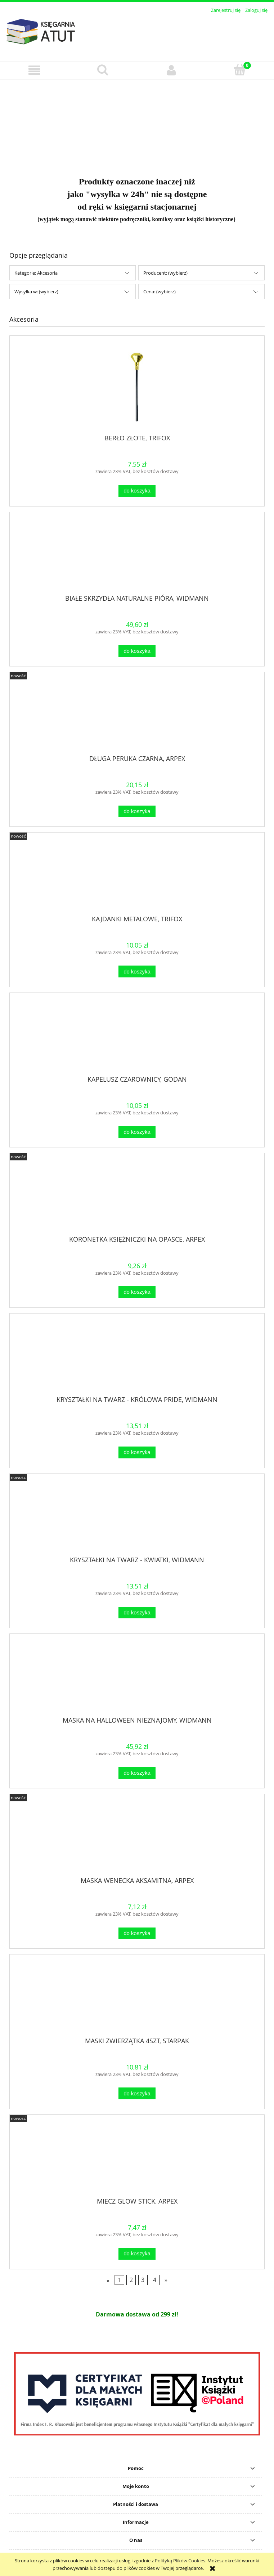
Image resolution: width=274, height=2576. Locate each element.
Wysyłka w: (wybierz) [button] (36, 291)
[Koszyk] (240, 70)
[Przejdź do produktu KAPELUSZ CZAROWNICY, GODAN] (137, 1037)
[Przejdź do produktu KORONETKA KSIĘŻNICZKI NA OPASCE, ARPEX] (137, 1197)
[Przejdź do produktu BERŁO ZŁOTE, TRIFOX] (137, 387)
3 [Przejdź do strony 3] (142, 2280)
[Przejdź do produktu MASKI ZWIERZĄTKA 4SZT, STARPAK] (137, 1998)
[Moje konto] (171, 70)
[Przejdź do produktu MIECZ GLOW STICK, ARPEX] (137, 2159)
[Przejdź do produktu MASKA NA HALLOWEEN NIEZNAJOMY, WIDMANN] (137, 1678)
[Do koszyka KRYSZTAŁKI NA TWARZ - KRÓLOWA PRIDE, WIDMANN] (136, 1452)
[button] (34, 70)
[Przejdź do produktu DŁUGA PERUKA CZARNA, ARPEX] (137, 716)
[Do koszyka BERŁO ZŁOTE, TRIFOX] (136, 491)
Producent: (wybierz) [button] (165, 273)
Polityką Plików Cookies (180, 2560)
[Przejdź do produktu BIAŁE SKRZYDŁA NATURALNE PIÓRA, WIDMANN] (137, 556)
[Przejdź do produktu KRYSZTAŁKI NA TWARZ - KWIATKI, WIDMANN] (137, 1517)
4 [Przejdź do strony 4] (154, 2280)
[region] (137, 123)
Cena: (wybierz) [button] (159, 291)
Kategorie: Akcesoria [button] (36, 273)
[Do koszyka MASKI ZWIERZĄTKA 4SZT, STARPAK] (136, 2093)
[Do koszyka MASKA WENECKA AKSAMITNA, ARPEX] (136, 1933)
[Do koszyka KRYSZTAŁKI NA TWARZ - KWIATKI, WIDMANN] (136, 1613)
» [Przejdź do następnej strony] (166, 2280)
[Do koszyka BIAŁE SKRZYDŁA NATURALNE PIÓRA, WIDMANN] (136, 651)
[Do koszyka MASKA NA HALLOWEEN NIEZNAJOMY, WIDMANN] (136, 1773)
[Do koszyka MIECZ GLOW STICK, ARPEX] (136, 2254)
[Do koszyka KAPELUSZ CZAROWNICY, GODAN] (136, 1132)
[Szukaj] (102, 70)
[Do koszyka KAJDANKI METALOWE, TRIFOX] (136, 971)
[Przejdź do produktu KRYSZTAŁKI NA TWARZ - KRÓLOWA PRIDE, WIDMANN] (137, 1357)
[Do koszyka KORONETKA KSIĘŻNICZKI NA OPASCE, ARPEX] (136, 1292)
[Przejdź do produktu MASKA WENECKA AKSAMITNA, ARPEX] (137, 1838)
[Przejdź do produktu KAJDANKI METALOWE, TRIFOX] (137, 876)
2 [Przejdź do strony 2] (131, 2280)
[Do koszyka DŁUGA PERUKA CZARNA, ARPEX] (136, 811)
